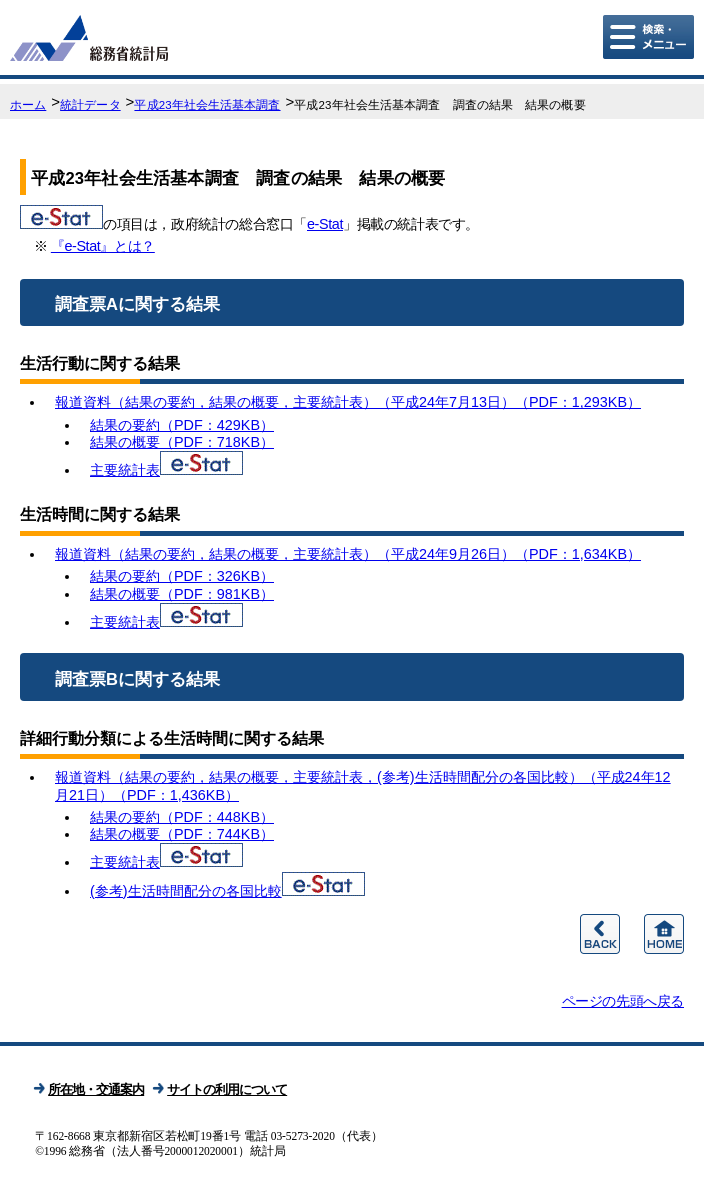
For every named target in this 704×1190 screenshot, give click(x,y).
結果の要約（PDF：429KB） (182, 425)
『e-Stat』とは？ (103, 246)
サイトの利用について (227, 1089)
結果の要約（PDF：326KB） (182, 576)
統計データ (90, 105)
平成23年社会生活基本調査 (207, 105)
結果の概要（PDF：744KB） (182, 834)
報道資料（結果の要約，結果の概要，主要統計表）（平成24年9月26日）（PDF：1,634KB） (348, 554)
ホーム (28, 105)
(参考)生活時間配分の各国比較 (186, 891)
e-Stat (325, 224)
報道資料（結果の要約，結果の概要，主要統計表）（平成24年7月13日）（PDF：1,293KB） (348, 402)
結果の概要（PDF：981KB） (182, 594)
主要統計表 (125, 470)
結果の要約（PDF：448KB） (182, 817)
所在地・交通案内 (96, 1089)
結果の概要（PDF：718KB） (182, 442)
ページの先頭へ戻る (623, 1001)
